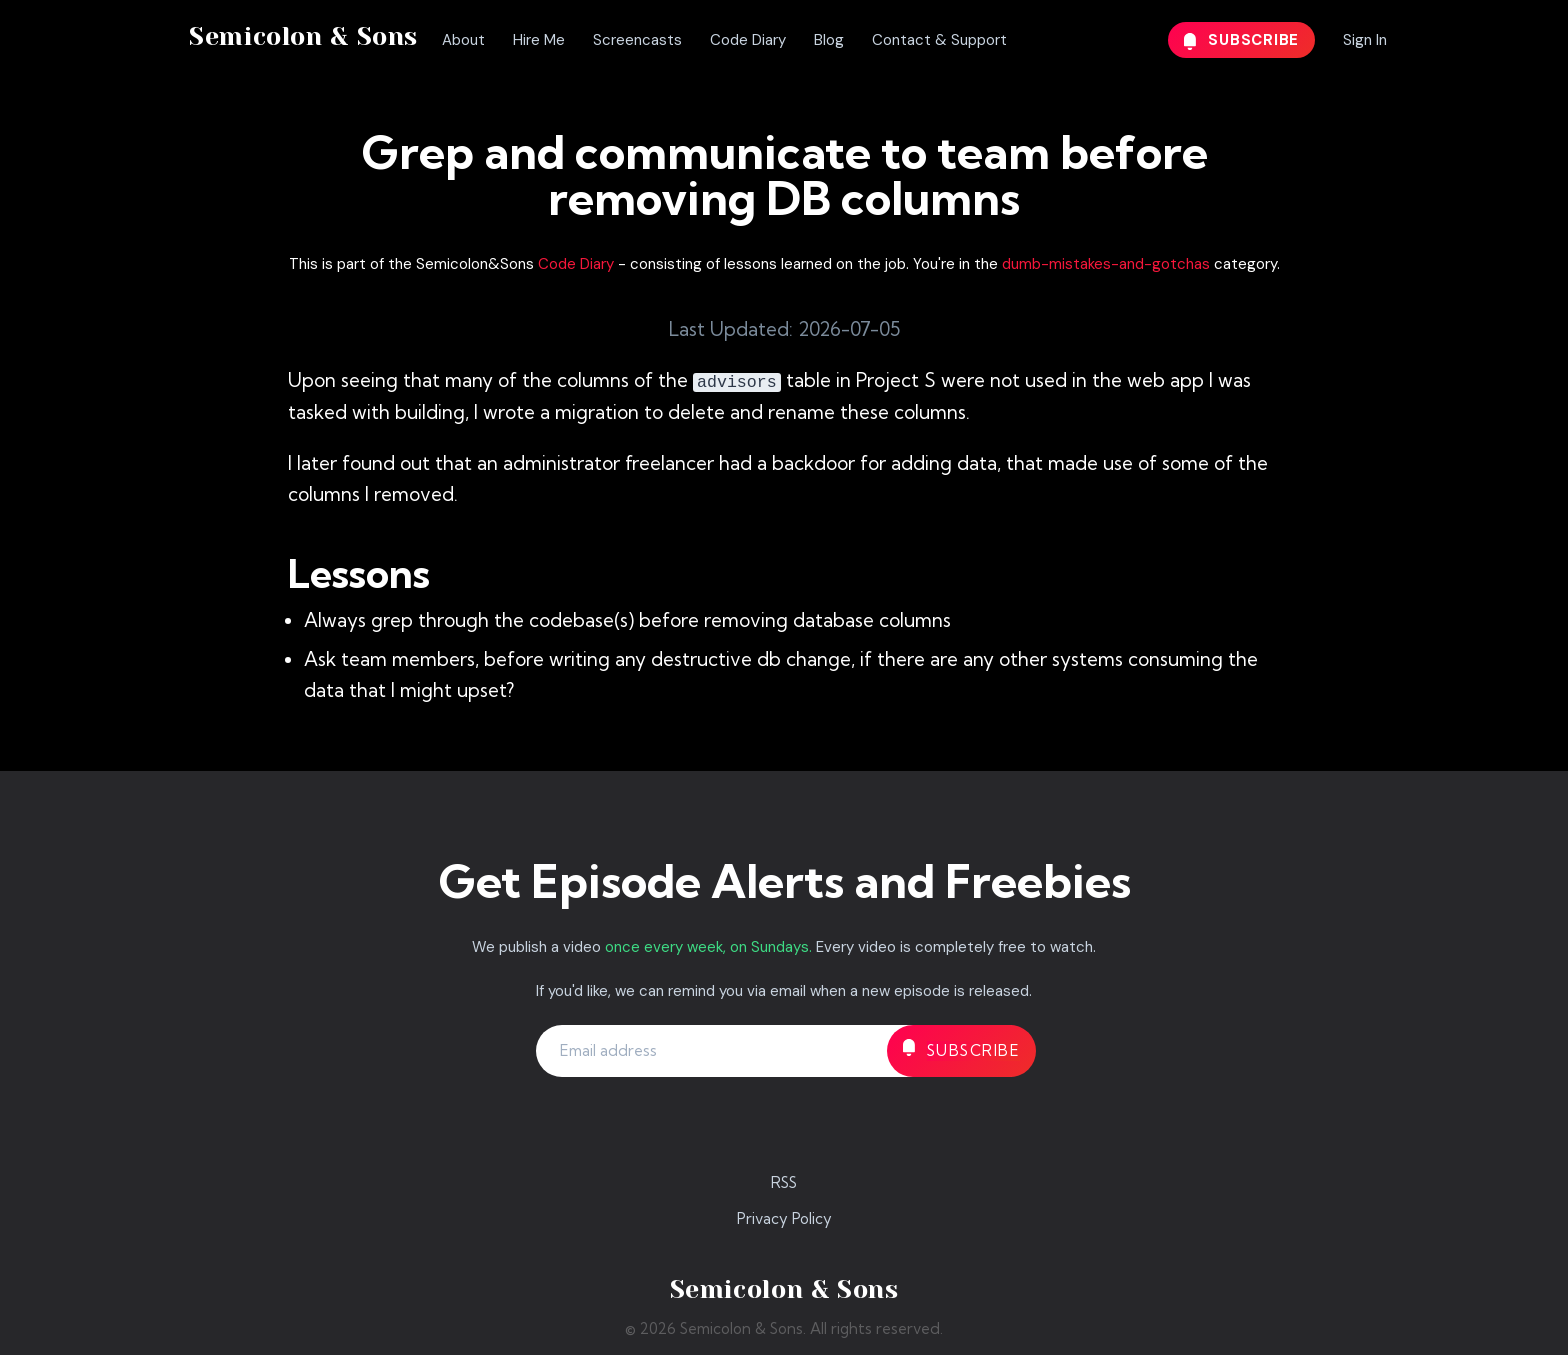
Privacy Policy (784, 1218)
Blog (829, 40)
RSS (784, 1182)
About (463, 40)
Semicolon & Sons (303, 36)
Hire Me (539, 40)
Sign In (1365, 40)
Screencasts (637, 40)
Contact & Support (939, 40)
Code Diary (748, 40)
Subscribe (1242, 40)
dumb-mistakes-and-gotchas (1106, 264)
